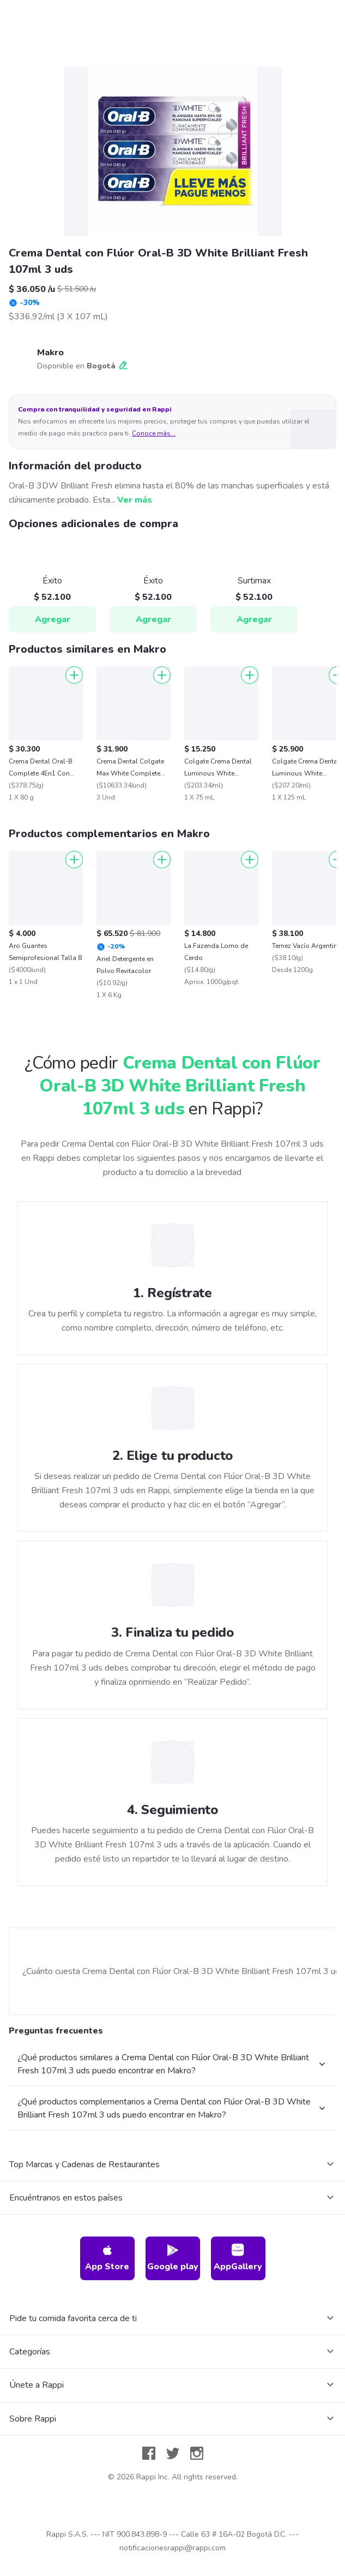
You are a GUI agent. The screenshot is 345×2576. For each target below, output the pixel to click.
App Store (107, 2258)
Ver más (134, 500)
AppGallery (238, 2258)
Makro (50, 353)
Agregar (52, 619)
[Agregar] (74, 675)
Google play (172, 2258)
